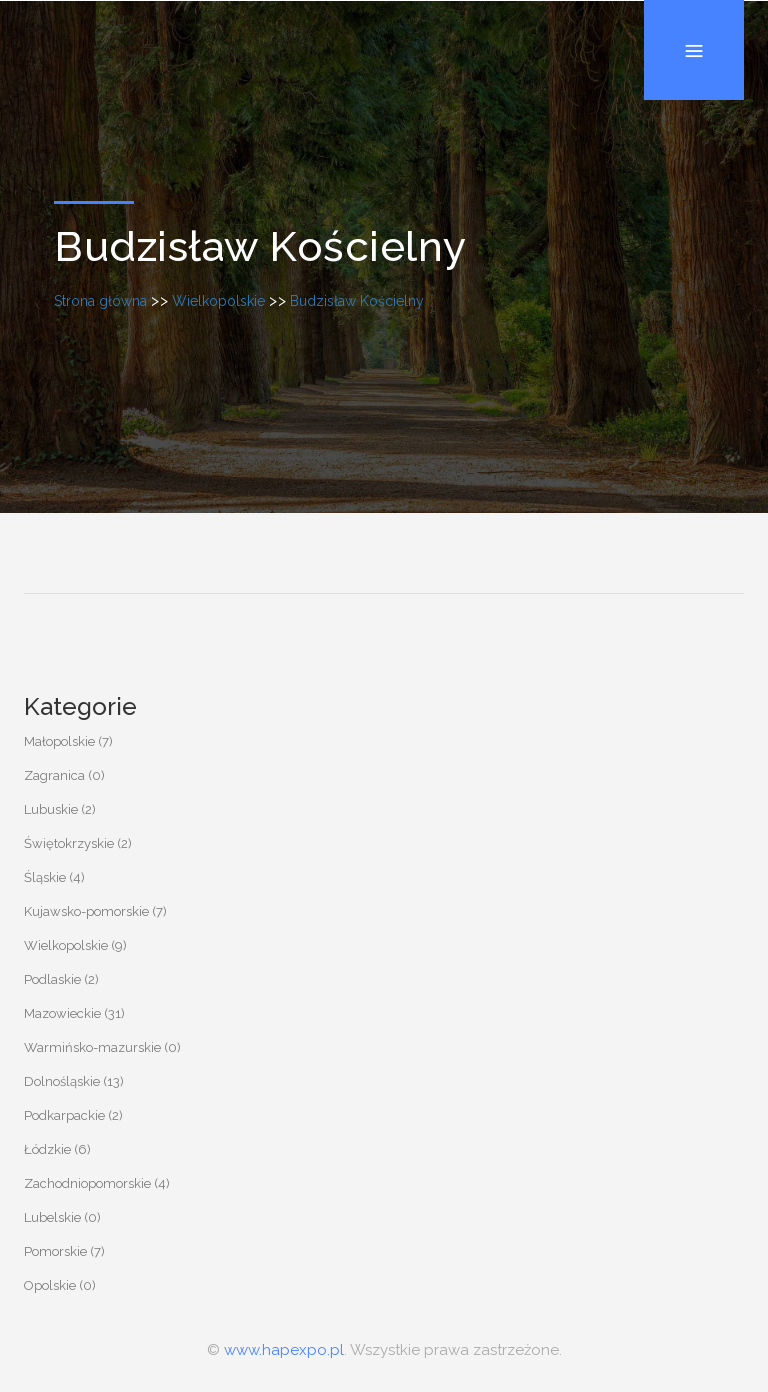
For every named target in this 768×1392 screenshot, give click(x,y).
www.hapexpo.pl (284, 1350)
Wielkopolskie (218, 301)
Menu (694, 0)
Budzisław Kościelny (357, 301)
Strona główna (100, 301)
